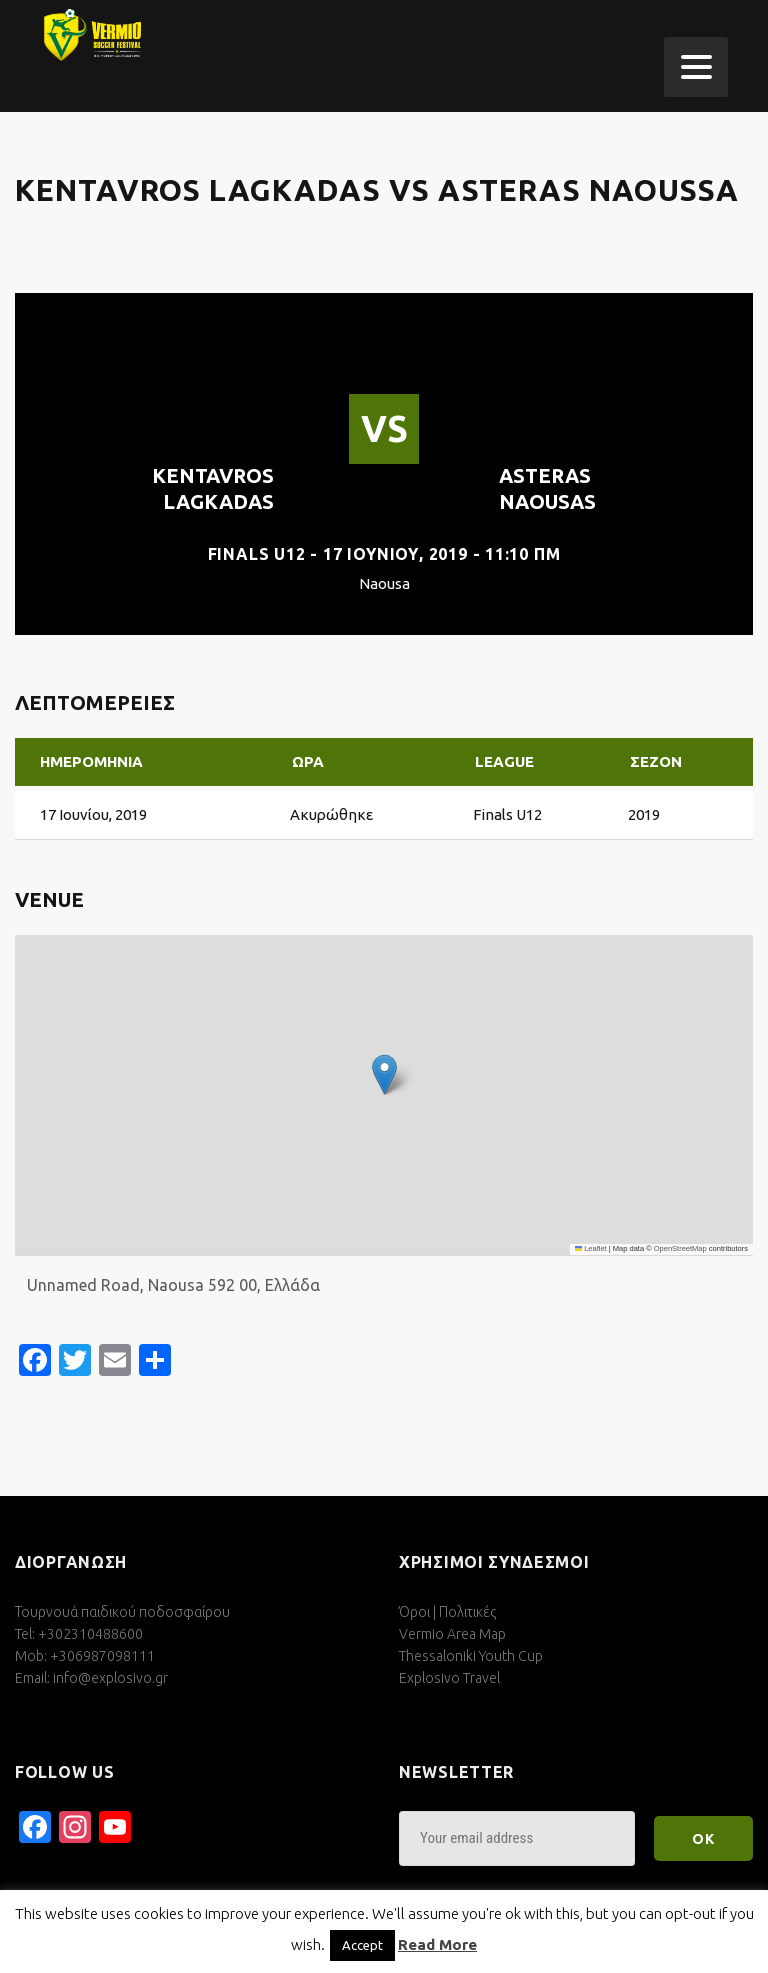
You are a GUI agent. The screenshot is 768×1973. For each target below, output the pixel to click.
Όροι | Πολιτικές (447, 1612)
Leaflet (591, 1248)
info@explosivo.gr (110, 1678)
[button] (384, 1074)
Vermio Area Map (452, 1634)
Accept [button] (362, 1945)
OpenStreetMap (680, 1248)
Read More (437, 1944)
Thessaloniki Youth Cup (471, 1656)
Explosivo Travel (449, 1678)
